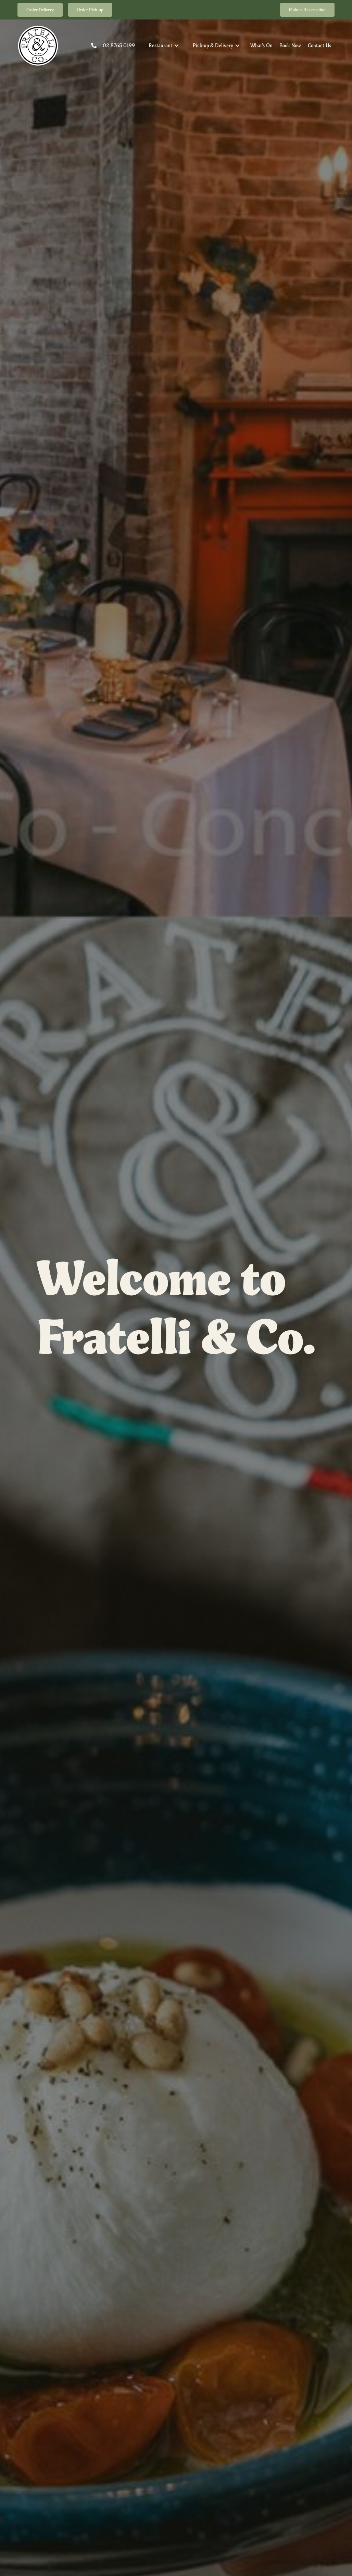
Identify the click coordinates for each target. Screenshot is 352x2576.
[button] (164, 45)
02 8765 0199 (119, 45)
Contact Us (319, 45)
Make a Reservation (307, 10)
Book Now (290, 45)
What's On (261, 45)
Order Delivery (40, 10)
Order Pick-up (90, 10)
